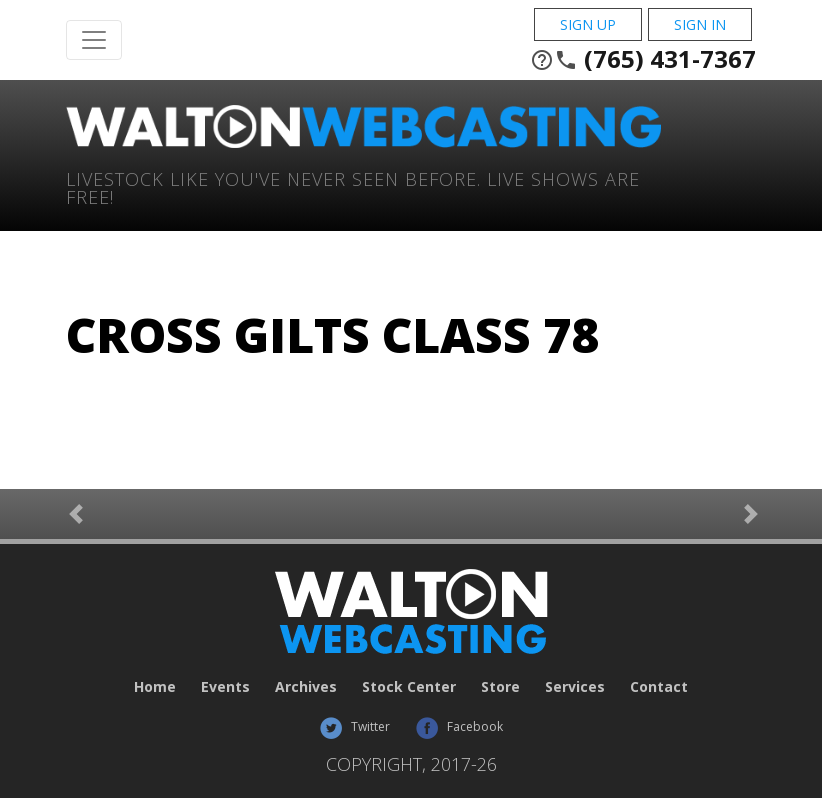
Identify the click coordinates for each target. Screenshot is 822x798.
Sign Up (588, 24)
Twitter (354, 726)
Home (155, 686)
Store (500, 686)
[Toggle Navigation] (94, 40)
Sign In (700, 24)
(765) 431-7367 (643, 59)
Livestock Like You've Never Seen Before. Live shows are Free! (353, 186)
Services (575, 686)
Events (225, 686)
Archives (306, 686)
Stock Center (409, 686)
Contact (659, 686)
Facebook (459, 726)
